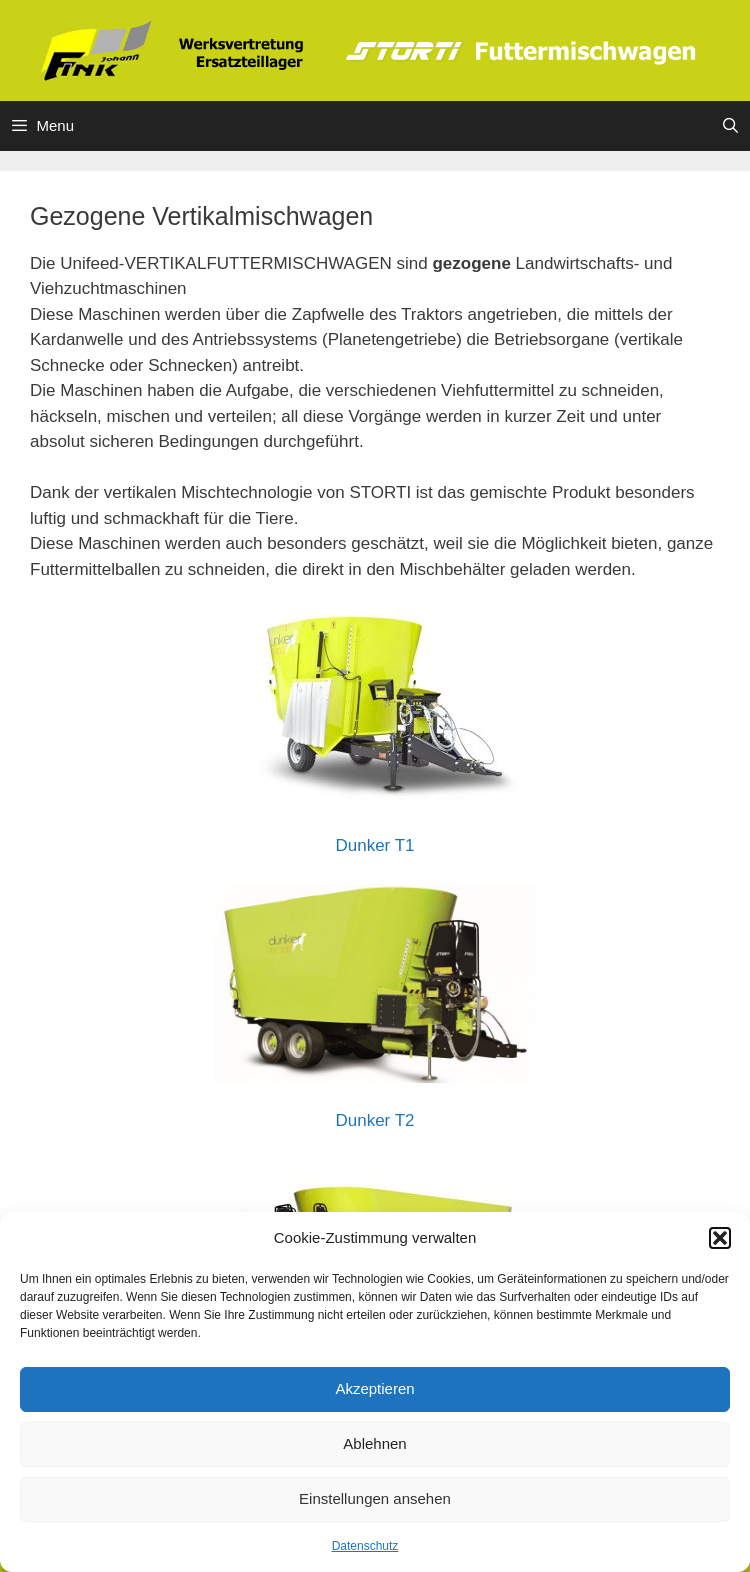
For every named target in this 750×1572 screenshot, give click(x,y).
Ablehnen (374, 1443)
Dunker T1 (374, 845)
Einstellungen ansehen (375, 1498)
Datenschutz (365, 1546)
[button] (720, 1238)
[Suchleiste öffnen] (730, 126)
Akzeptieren (374, 1388)
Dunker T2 (374, 1120)
